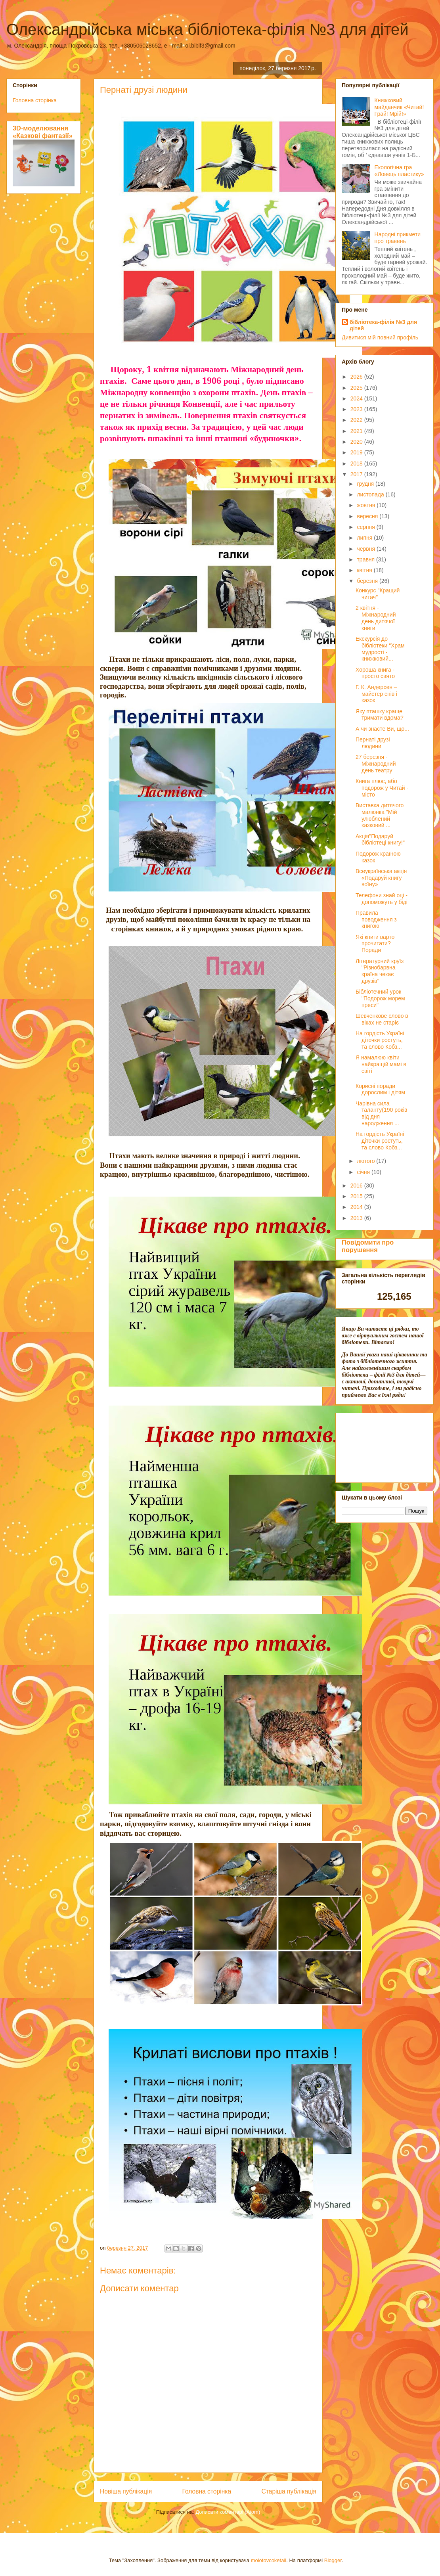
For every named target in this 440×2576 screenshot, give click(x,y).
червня (367, 549)
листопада (371, 494)
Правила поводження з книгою (376, 919)
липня (365, 537)
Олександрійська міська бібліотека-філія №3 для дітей (207, 29)
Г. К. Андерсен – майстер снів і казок (376, 694)
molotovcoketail (269, 2560)
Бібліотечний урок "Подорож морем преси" (380, 998)
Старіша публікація (289, 2491)
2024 (357, 398)
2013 (357, 1218)
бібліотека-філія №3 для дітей (383, 325)
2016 (357, 1185)
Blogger (333, 2560)
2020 (357, 442)
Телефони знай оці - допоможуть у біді (381, 898)
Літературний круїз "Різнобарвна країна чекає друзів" (380, 971)
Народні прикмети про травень (398, 237)
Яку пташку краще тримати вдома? (380, 714)
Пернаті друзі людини (373, 742)
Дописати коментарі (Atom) (227, 2512)
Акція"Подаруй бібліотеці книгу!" (380, 839)
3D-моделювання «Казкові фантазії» (43, 131)
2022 (357, 420)
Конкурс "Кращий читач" (378, 593)
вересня (368, 516)
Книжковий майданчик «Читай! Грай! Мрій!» (399, 107)
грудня (366, 484)
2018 (357, 463)
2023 (357, 409)
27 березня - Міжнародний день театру (376, 764)
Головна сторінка (206, 2491)
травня (366, 559)
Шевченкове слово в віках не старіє (382, 1019)
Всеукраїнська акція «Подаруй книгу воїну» (381, 878)
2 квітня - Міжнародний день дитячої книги (376, 618)
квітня (365, 570)
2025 (357, 388)
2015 (357, 1196)
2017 (357, 474)
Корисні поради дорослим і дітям (380, 1089)
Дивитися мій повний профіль (380, 337)
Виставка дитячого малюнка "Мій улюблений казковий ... (380, 815)
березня (368, 581)
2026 (357, 376)
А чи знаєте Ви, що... (382, 729)
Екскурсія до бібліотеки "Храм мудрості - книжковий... (380, 649)
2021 (357, 431)
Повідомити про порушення (368, 1246)
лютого (366, 1161)
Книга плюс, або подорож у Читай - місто (382, 788)
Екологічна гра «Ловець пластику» (399, 170)
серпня (366, 527)
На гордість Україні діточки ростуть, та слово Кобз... (380, 1040)
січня (364, 1172)
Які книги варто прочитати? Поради (375, 944)
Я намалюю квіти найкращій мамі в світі (381, 1064)
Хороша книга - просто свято (375, 673)
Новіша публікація (126, 2491)
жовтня (367, 505)
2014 (357, 1207)
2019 (357, 452)
